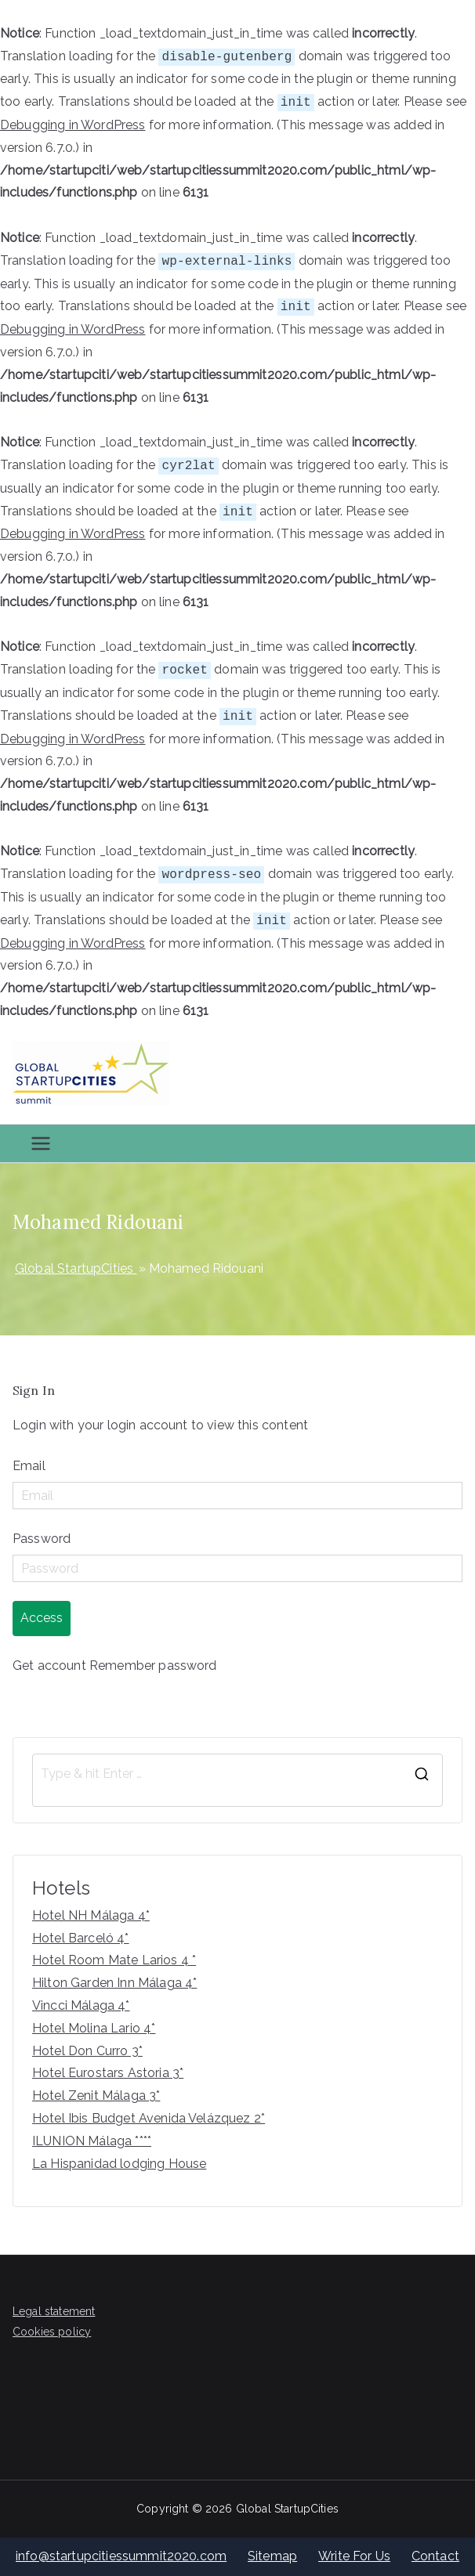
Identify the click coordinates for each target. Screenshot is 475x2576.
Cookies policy (52, 2331)
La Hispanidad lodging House (119, 2163)
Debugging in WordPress (73, 124)
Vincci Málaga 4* (81, 2005)
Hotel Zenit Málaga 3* (96, 2095)
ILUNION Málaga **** (91, 2140)
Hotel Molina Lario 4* (93, 2028)
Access (41, 1617)
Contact (435, 2556)
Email (29, 1465)
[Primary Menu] (40, 1143)
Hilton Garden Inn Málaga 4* (114, 1982)
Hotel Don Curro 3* (87, 2050)
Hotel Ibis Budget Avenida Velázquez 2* (148, 2118)
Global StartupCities (287, 2508)
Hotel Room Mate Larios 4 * (114, 1960)
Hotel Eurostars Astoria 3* (107, 2072)
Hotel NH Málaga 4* (91, 1915)
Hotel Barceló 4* (80, 1938)
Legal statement (54, 2311)
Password (42, 1538)
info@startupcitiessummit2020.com (121, 2556)
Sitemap (272, 2556)
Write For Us (354, 2556)
